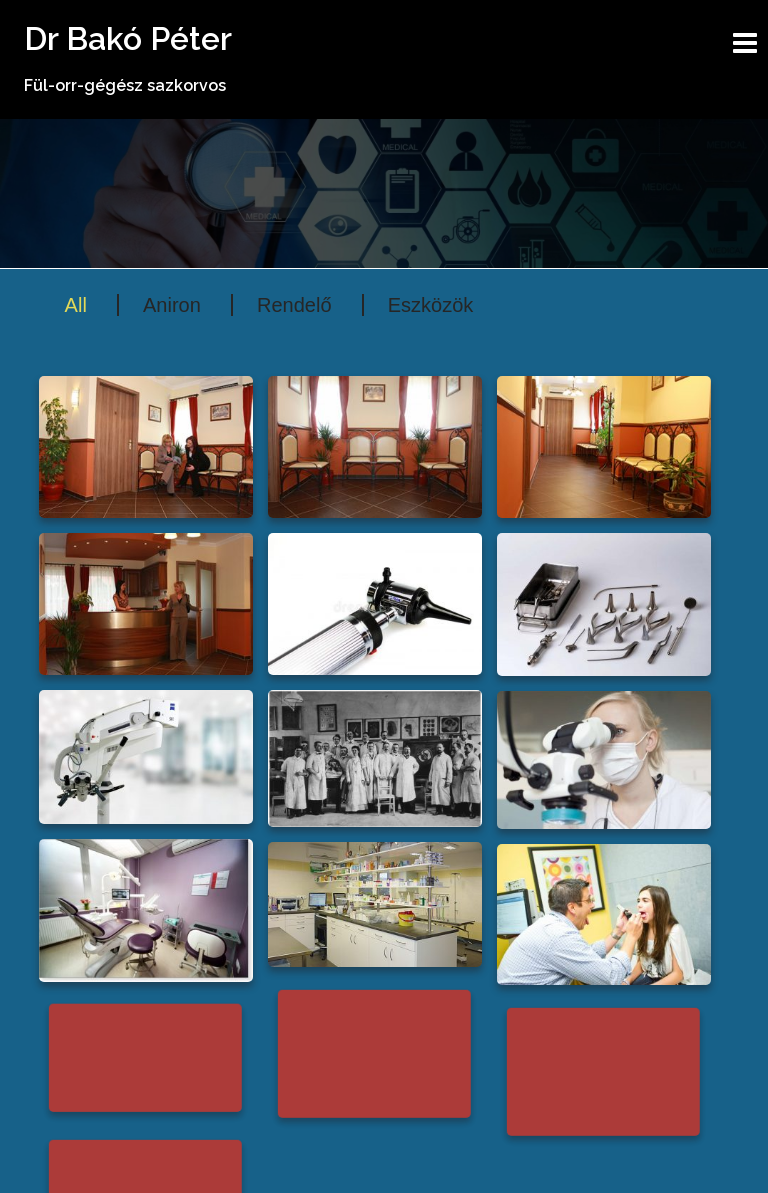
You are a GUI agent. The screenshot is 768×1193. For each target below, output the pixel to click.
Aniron (172, 305)
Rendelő (294, 305)
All (76, 305)
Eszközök (431, 305)
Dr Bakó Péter (128, 38)
